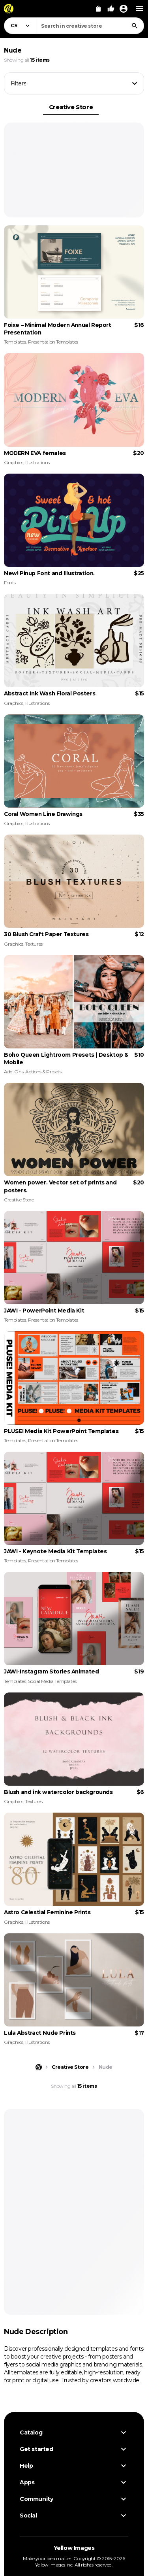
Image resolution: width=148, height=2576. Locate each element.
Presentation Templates (53, 342)
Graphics (13, 462)
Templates (15, 342)
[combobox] (90, 26)
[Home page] (39, 2067)
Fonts (10, 582)
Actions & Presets (43, 1072)
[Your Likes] (111, 8)
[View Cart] (98, 8)
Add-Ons (13, 1072)
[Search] (134, 25)
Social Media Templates (52, 1681)
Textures (34, 944)
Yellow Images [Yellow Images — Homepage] (74, 2547)
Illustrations (37, 462)
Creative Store (71, 107)
